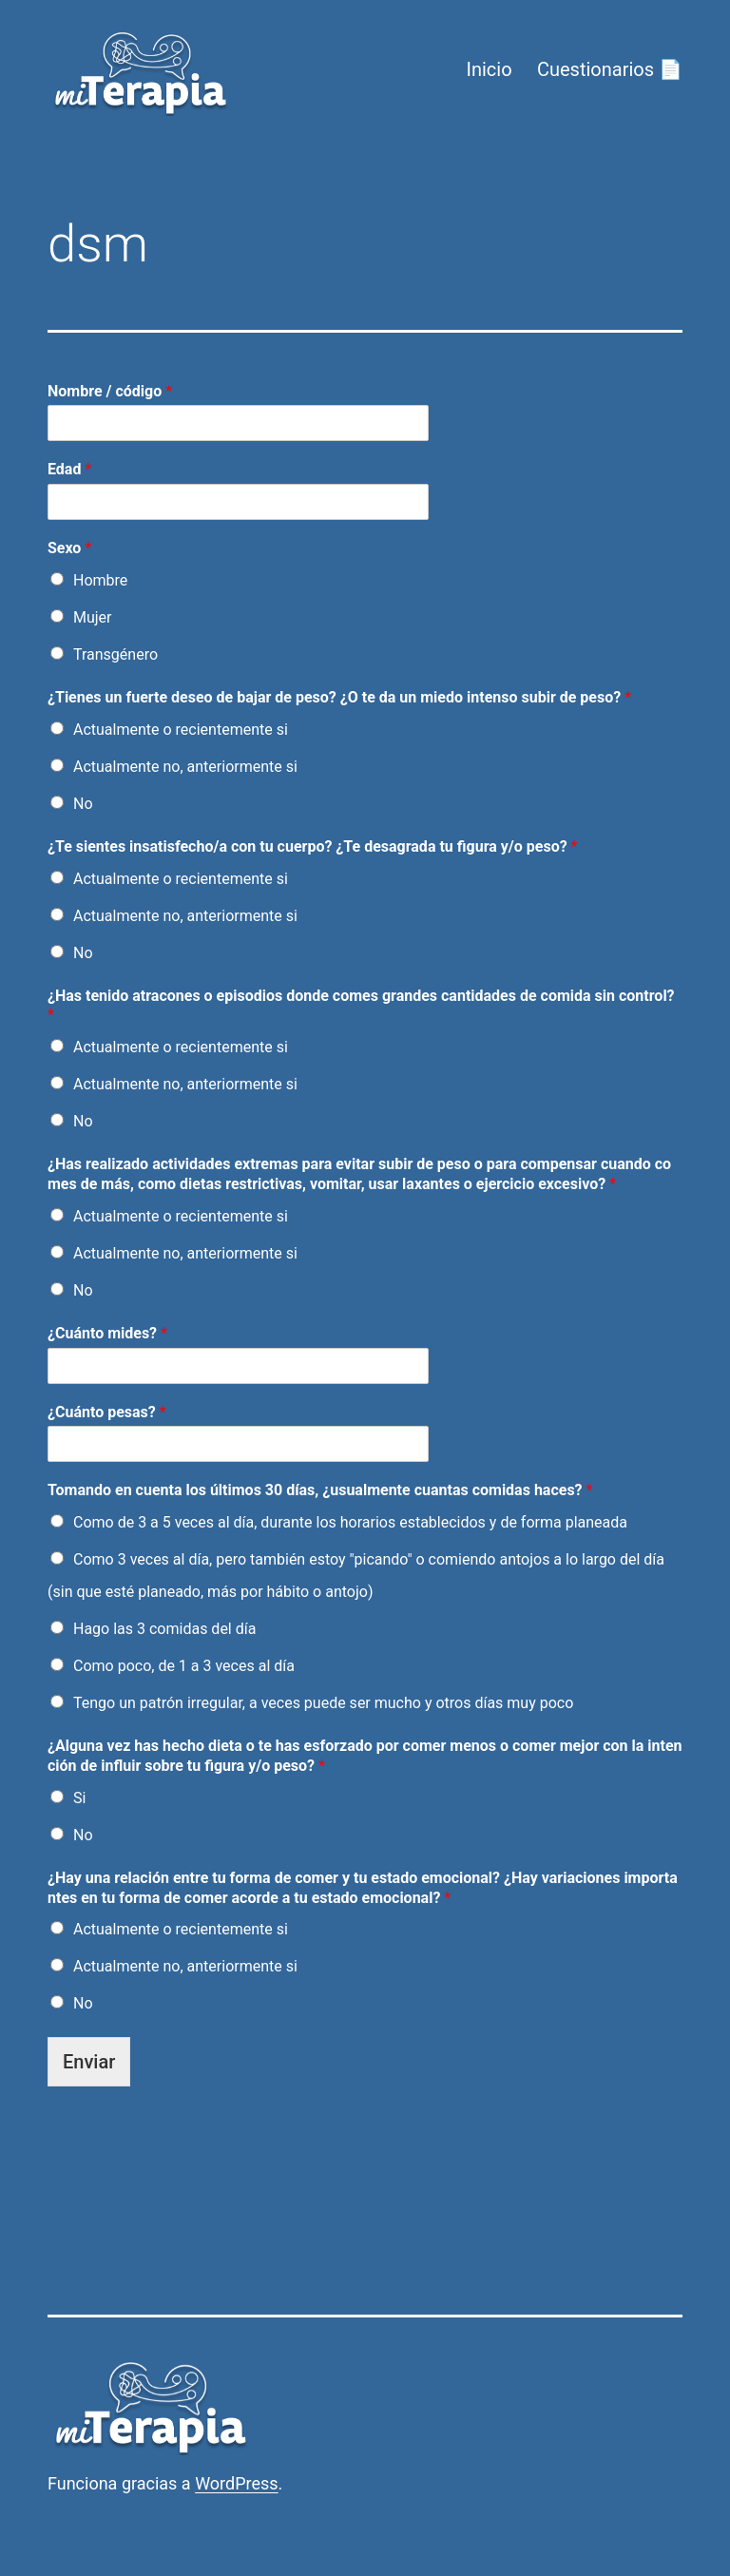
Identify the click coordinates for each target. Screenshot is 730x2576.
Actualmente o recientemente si (180, 730)
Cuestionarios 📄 (609, 69)
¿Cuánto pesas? (107, 1412)
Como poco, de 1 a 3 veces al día (184, 1666)
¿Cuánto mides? (107, 1333)
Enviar (89, 2061)
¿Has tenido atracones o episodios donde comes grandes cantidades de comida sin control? (361, 1006)
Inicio (488, 69)
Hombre (100, 580)
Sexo (69, 548)
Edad (69, 469)
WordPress (236, 2483)
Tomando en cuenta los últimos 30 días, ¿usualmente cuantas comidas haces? (320, 1490)
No (83, 804)
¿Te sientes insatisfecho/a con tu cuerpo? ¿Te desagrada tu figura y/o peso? (313, 846)
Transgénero (115, 654)
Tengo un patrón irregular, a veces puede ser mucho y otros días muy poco (323, 1703)
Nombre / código (110, 391)
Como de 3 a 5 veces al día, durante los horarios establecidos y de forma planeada (350, 1522)
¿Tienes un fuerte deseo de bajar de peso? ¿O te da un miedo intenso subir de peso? (339, 697)
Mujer (92, 617)
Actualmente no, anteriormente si (185, 767)
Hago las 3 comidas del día (164, 1629)
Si (79, 1798)
